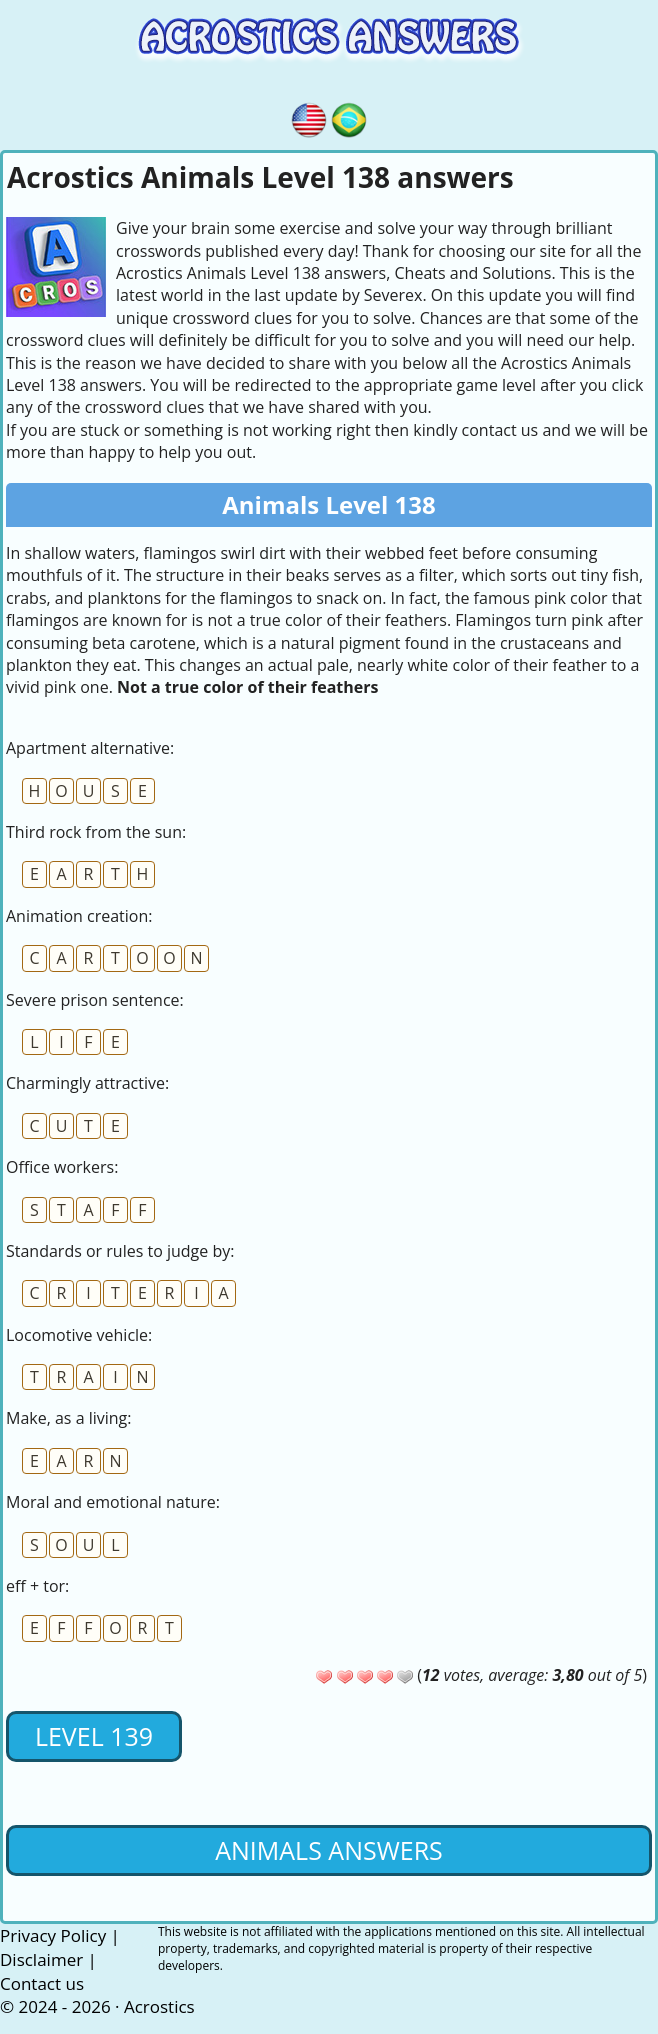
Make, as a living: (69, 1418)
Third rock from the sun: (96, 832)
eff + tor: (37, 1586)
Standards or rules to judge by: (120, 1251)
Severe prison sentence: (95, 1000)
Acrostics (159, 2006)
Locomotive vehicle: (79, 1335)
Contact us (42, 1983)
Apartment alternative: (90, 748)
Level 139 (94, 1736)
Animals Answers (329, 1850)
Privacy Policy (53, 1935)
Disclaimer (41, 1959)
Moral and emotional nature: (113, 1502)
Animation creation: (79, 916)
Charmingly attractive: (87, 1083)
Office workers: (62, 1167)
